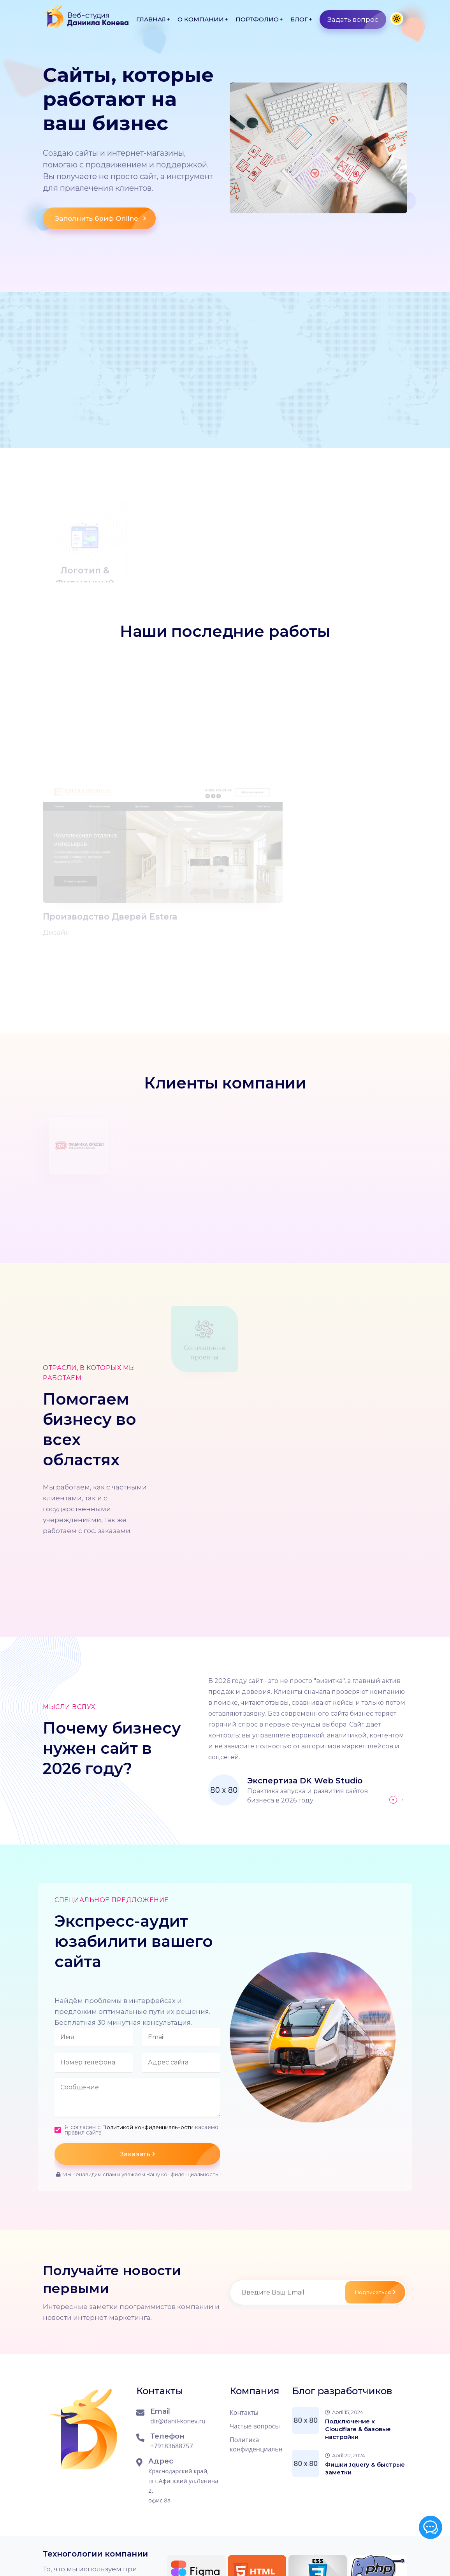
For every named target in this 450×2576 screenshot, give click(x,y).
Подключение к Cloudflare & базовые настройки (358, 2355)
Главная (151, 19)
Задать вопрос (356, 19)
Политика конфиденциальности (256, 2370)
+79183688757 (171, 2372)
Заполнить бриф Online (105, 224)
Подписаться (373, 2218)
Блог (299, 19)
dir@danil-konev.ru (178, 2347)
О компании (201, 19)
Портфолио (257, 19)
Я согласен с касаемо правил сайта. (130, 2055)
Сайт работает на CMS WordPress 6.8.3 (154, 2555)
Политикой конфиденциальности (149, 2053)
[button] (393, 1726)
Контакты (244, 2338)
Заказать (170, 2080)
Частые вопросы (255, 2352)
